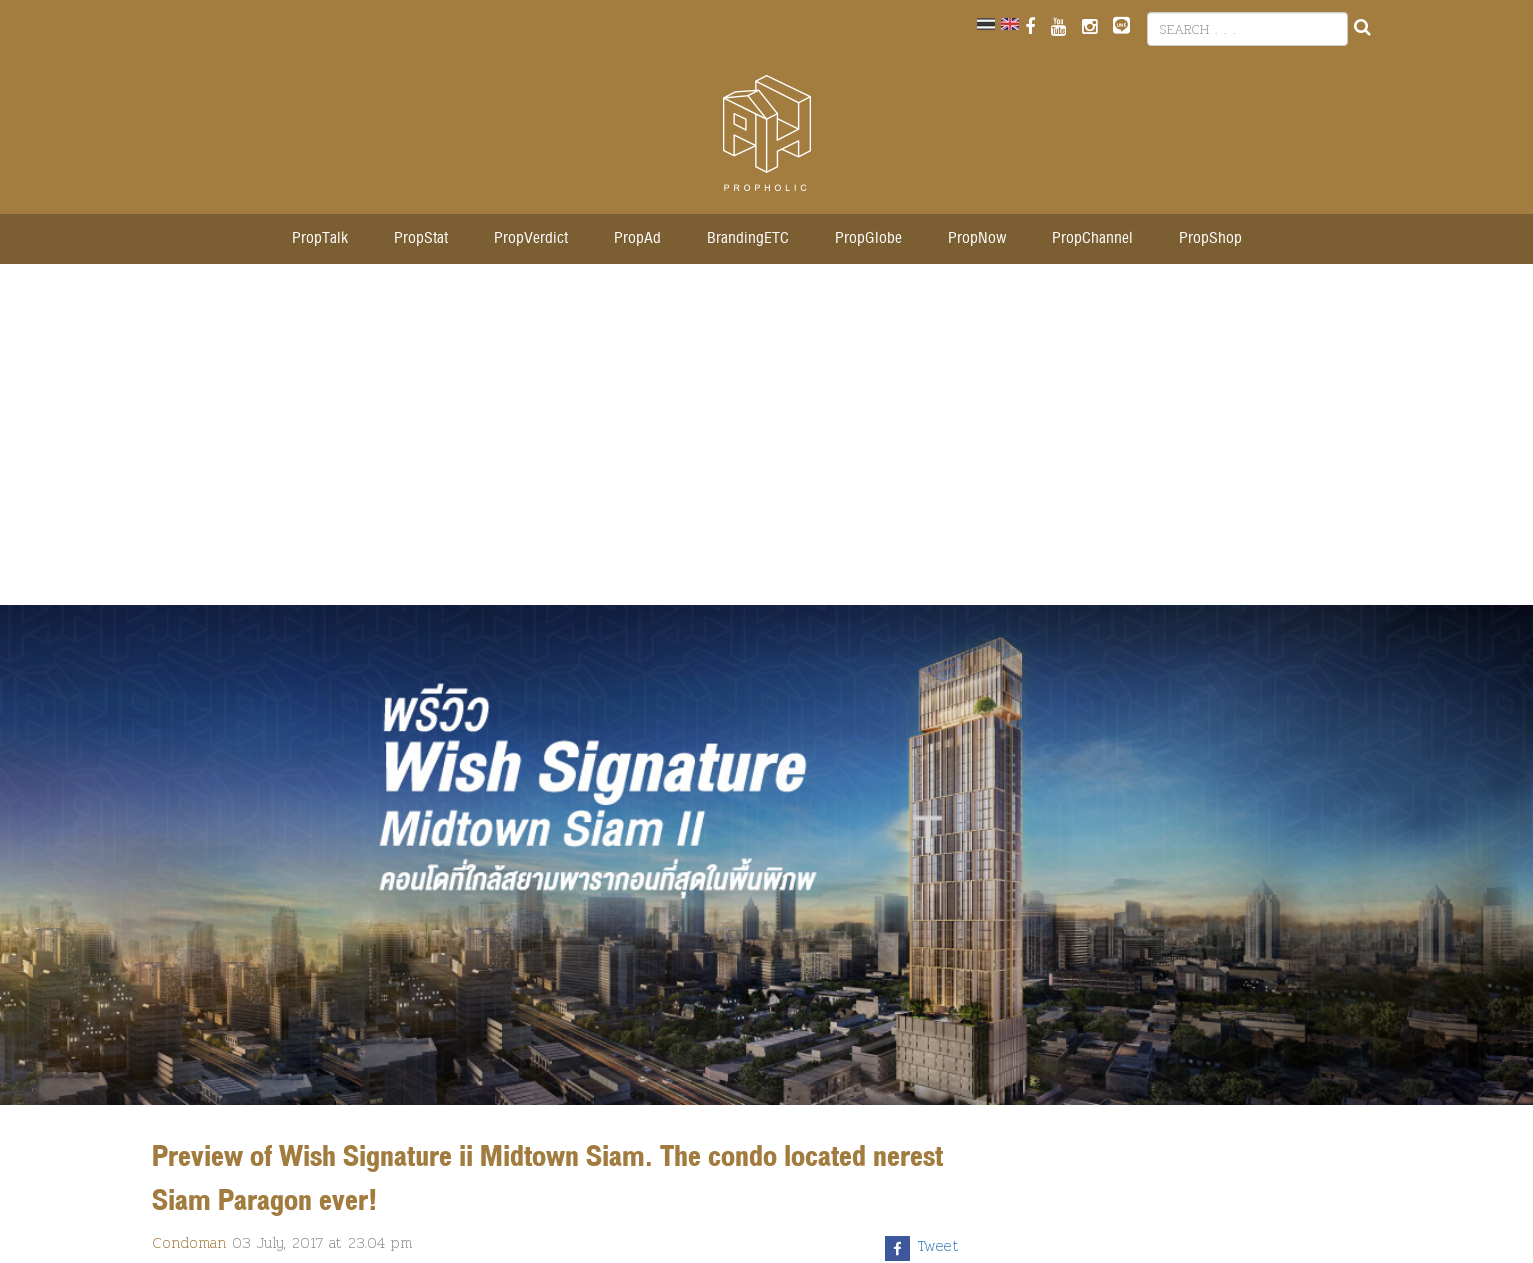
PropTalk (320, 238)
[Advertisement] (767, 445)
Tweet (938, 1246)
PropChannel (1092, 238)
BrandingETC (748, 238)
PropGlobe (868, 238)
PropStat (421, 238)
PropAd (637, 238)
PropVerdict (531, 238)
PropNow (977, 238)
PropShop (1210, 238)
